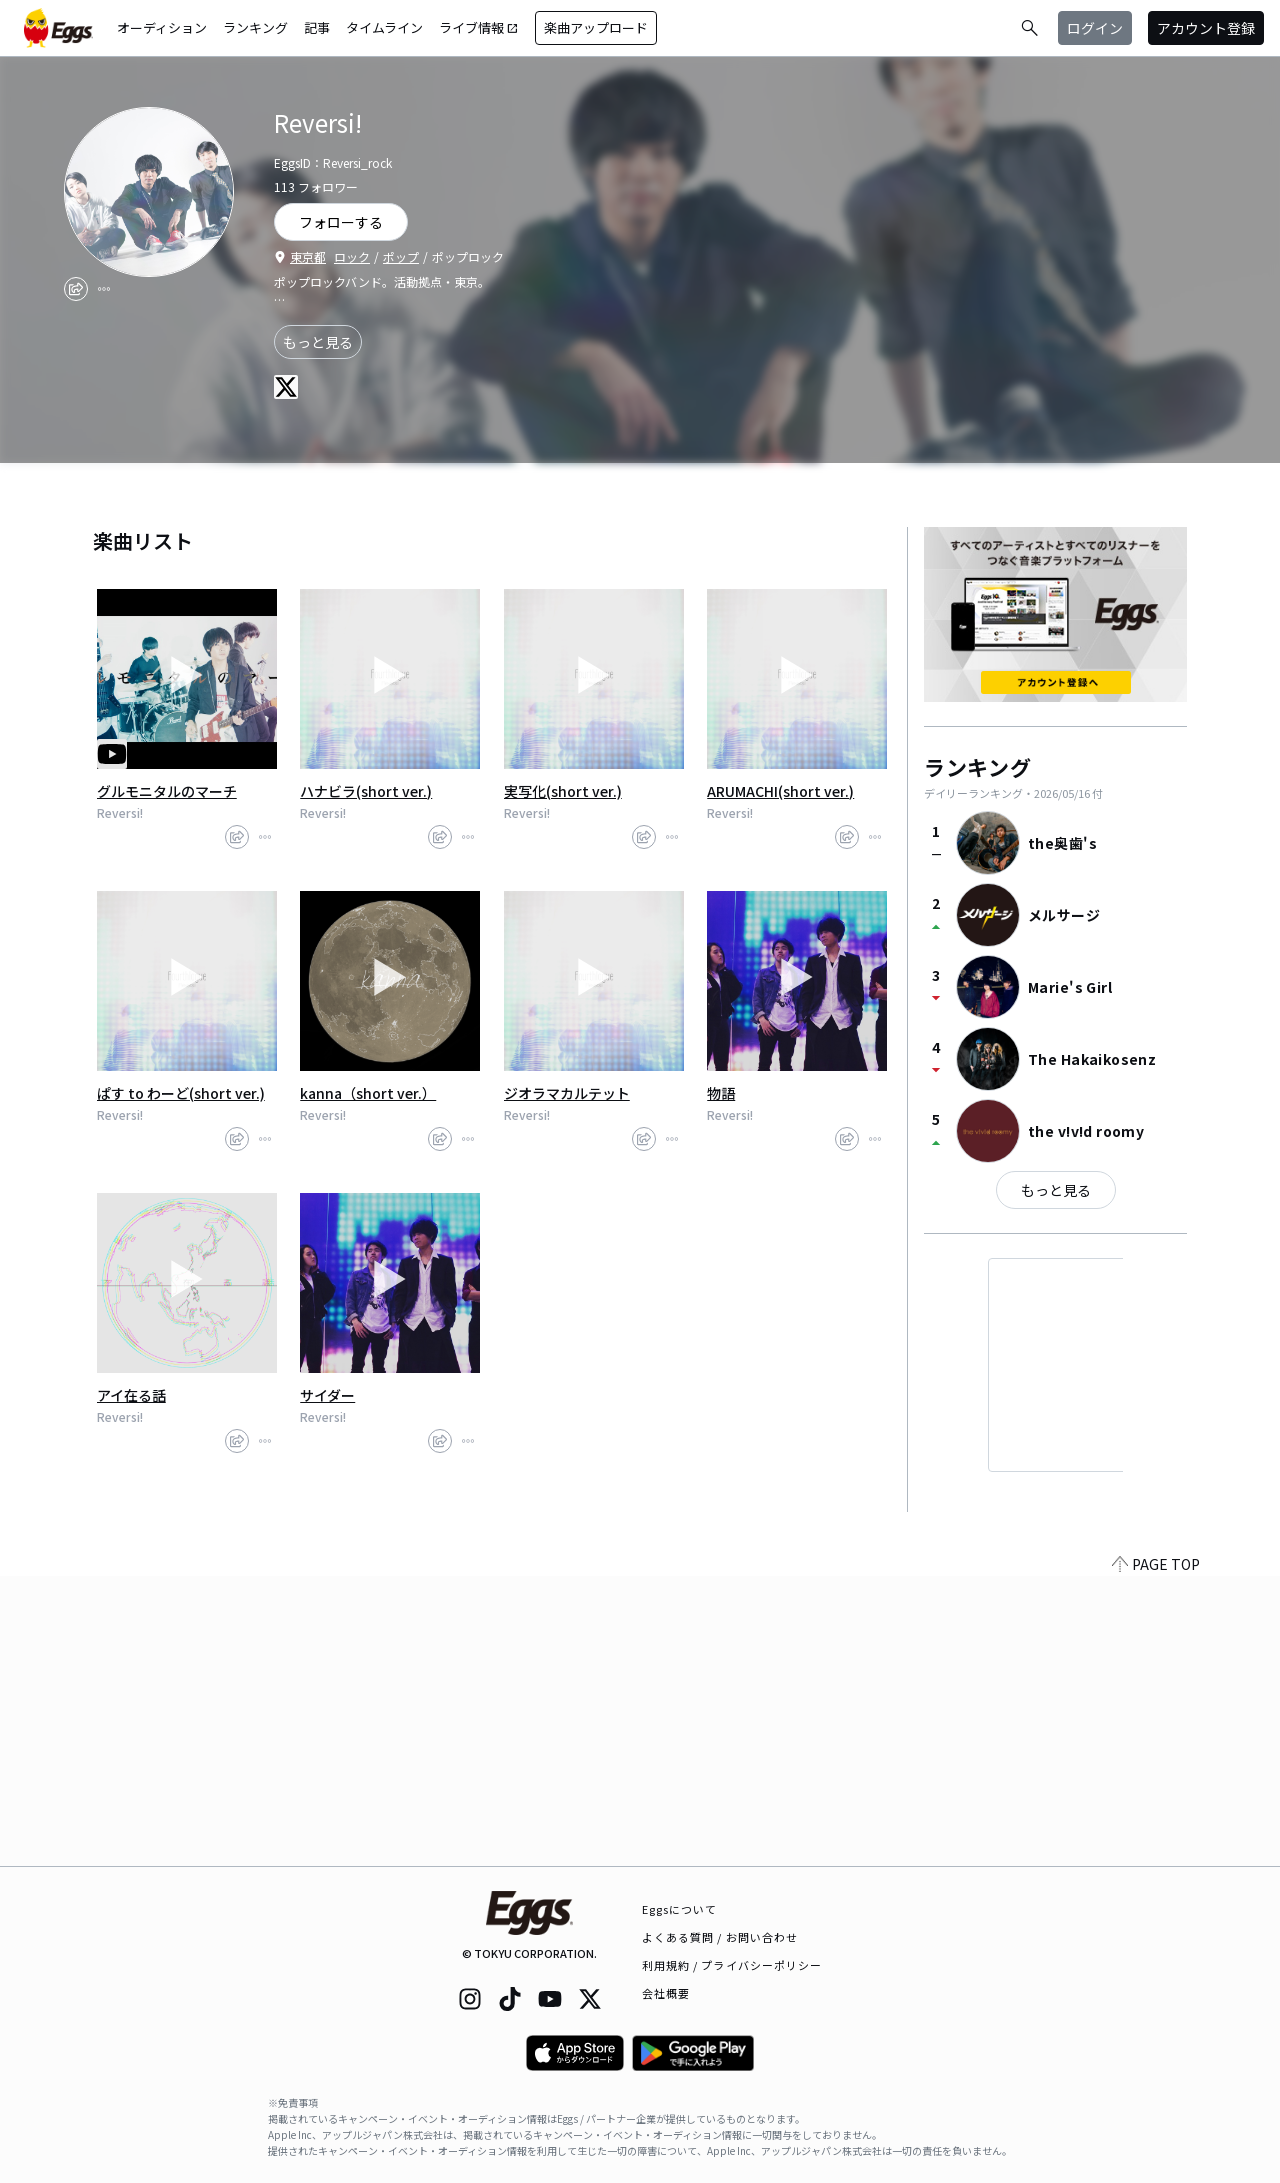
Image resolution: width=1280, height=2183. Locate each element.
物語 (721, 1093)
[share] (76, 289)
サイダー (327, 1395)
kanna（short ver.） (368, 1093)
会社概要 (666, 1993)
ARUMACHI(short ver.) (780, 791)
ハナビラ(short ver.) (366, 791)
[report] (104, 289)
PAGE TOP (1156, 1854)
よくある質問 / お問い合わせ (720, 1937)
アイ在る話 (131, 1395)
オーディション (162, 27)
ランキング (255, 27)
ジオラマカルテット (567, 1093)
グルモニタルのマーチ (167, 791)
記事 (317, 27)
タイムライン (384, 27)
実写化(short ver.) (563, 791)
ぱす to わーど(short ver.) (181, 1093)
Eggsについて (680, 1909)
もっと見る (318, 342)
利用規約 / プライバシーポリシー (732, 1965)
